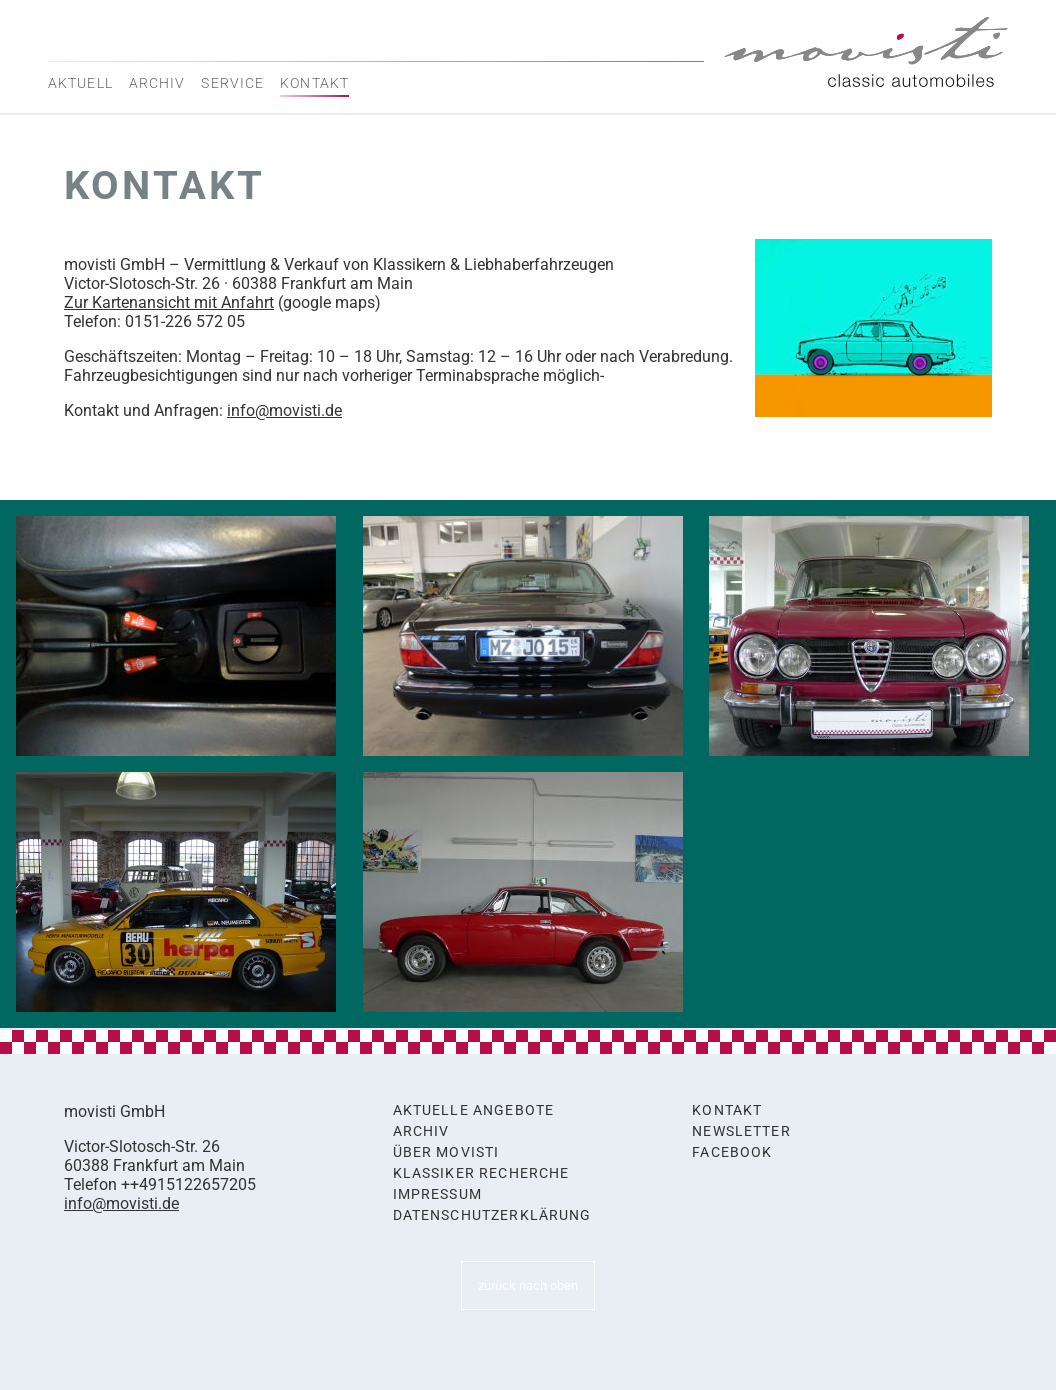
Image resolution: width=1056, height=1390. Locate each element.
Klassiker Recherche (481, 1173)
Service (232, 83)
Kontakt (314, 83)
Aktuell (80, 83)
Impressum (437, 1194)
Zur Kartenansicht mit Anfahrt (169, 302)
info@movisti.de (284, 410)
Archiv (157, 83)
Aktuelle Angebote (474, 1110)
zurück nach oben (528, 1285)
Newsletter (741, 1131)
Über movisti (446, 1152)
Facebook (732, 1152)
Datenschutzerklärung (492, 1215)
